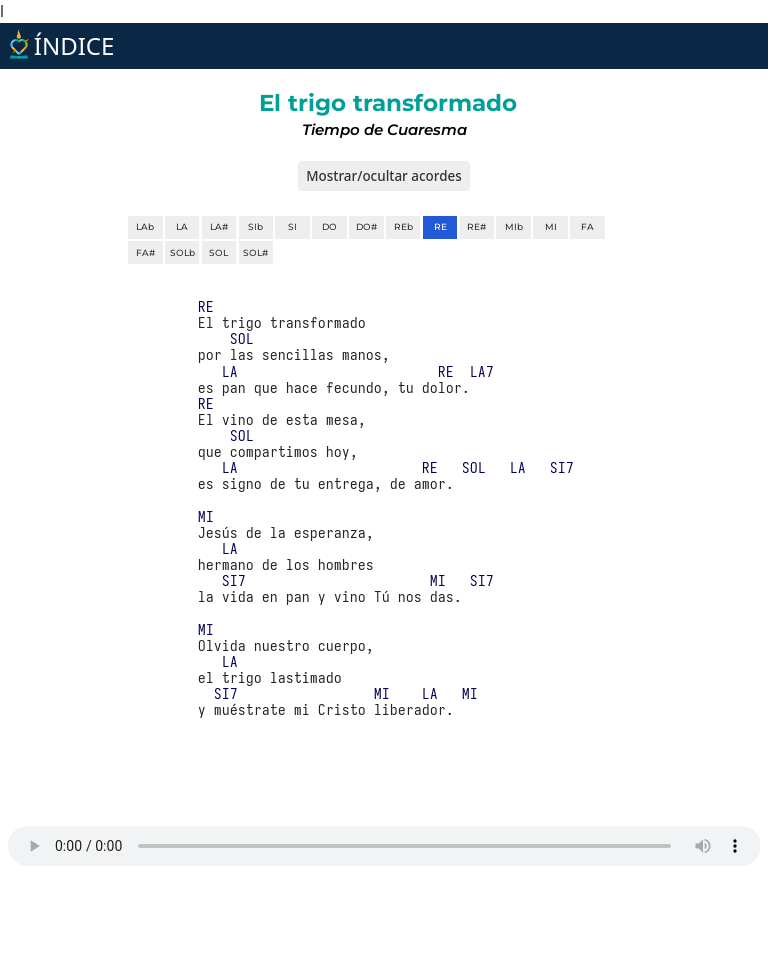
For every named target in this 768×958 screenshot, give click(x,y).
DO (329, 226)
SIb (255, 226)
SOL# (255, 252)
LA (182, 226)
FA (587, 226)
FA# (145, 252)
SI (292, 226)
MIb (514, 226)
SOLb (182, 252)
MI (551, 226)
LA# (219, 226)
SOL (218, 252)
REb (403, 226)
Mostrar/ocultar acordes (384, 176)
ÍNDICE (59, 45)
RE (440, 226)
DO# (366, 226)
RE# (476, 226)
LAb (145, 226)
